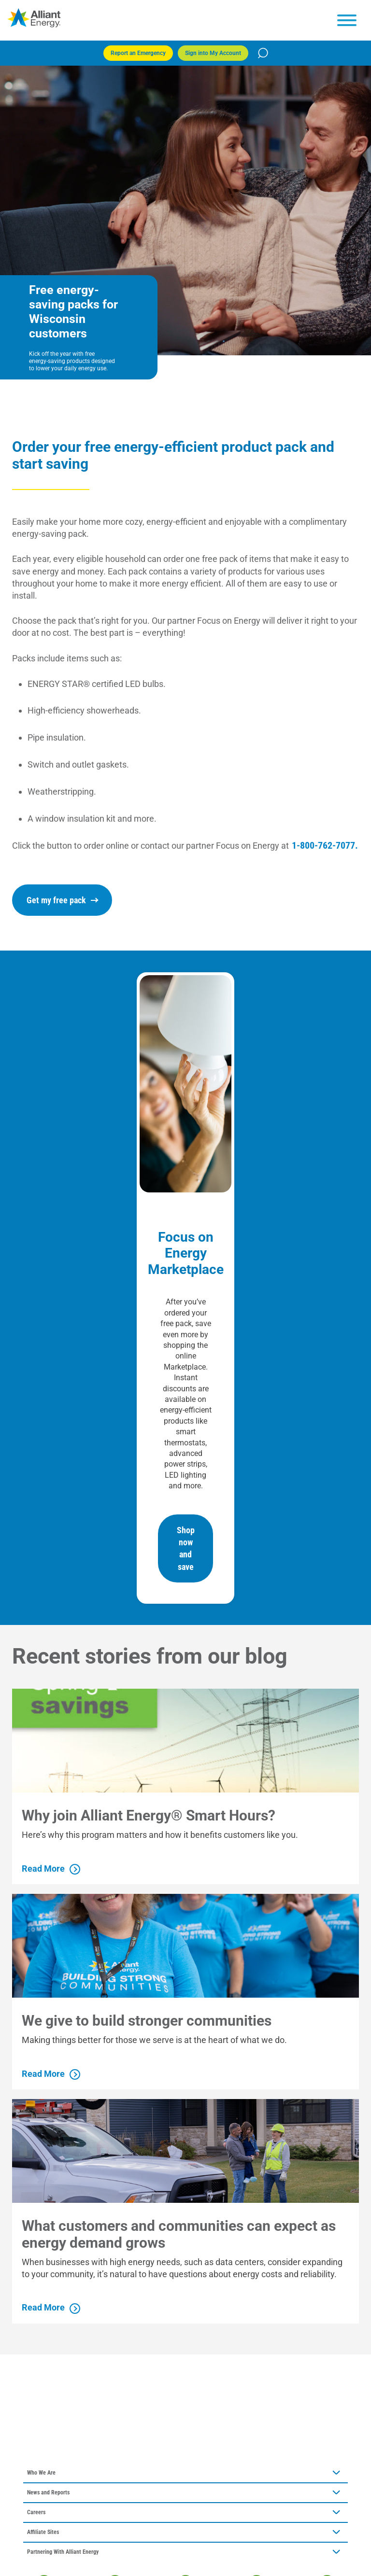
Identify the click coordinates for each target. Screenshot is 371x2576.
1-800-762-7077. (325, 845)
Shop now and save (186, 1548)
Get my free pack (62, 900)
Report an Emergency (138, 53)
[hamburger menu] (347, 20)
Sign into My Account (213, 53)
